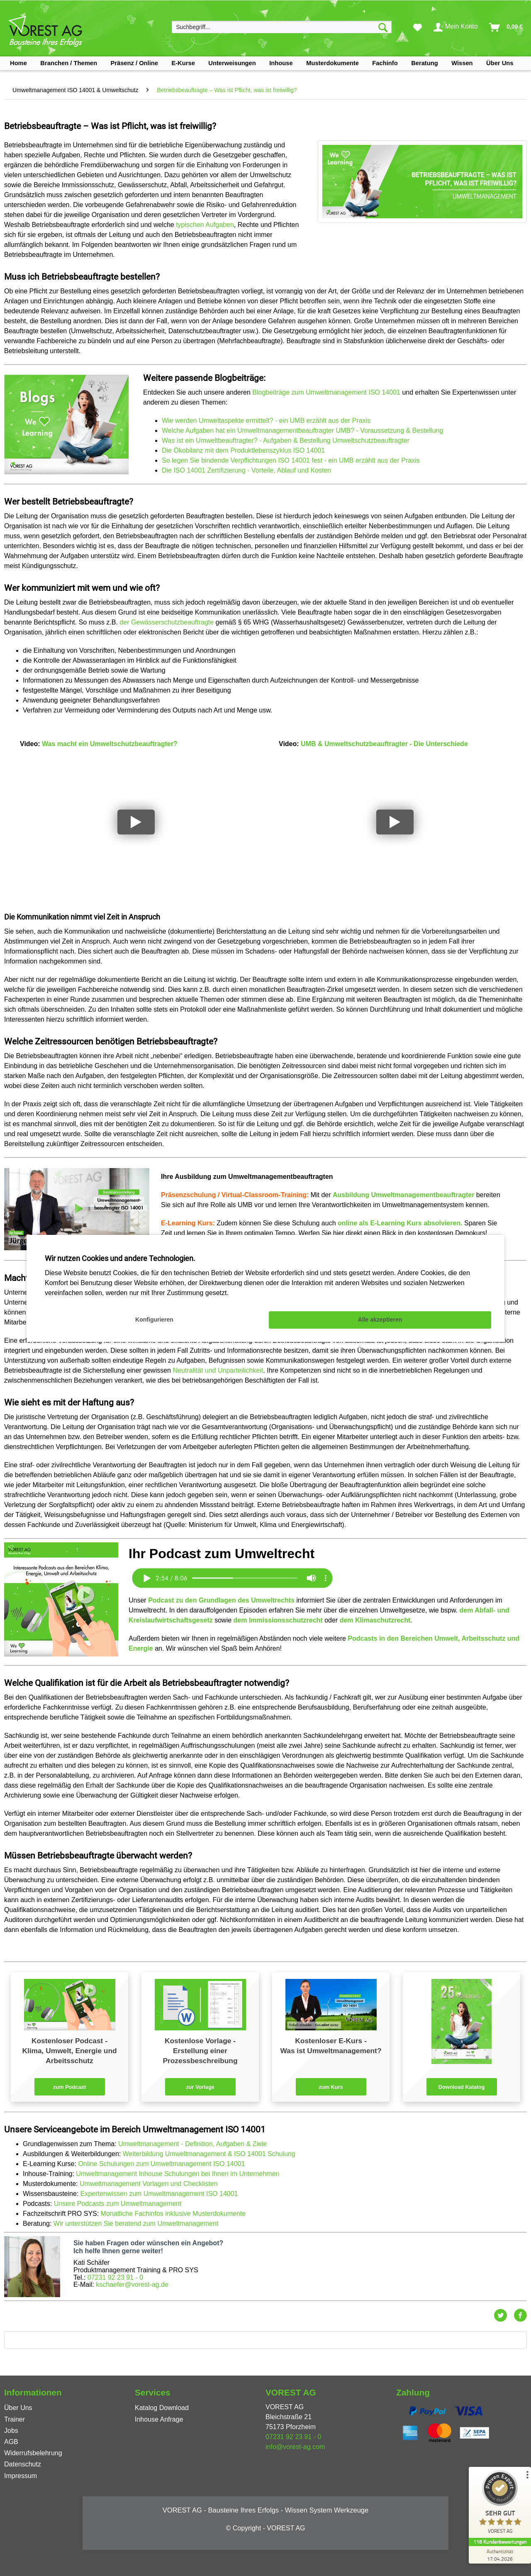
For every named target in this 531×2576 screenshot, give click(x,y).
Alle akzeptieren (380, 1319)
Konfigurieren (154, 1319)
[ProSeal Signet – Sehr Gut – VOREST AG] (500, 2504)
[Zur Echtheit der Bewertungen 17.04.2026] (500, 2555)
